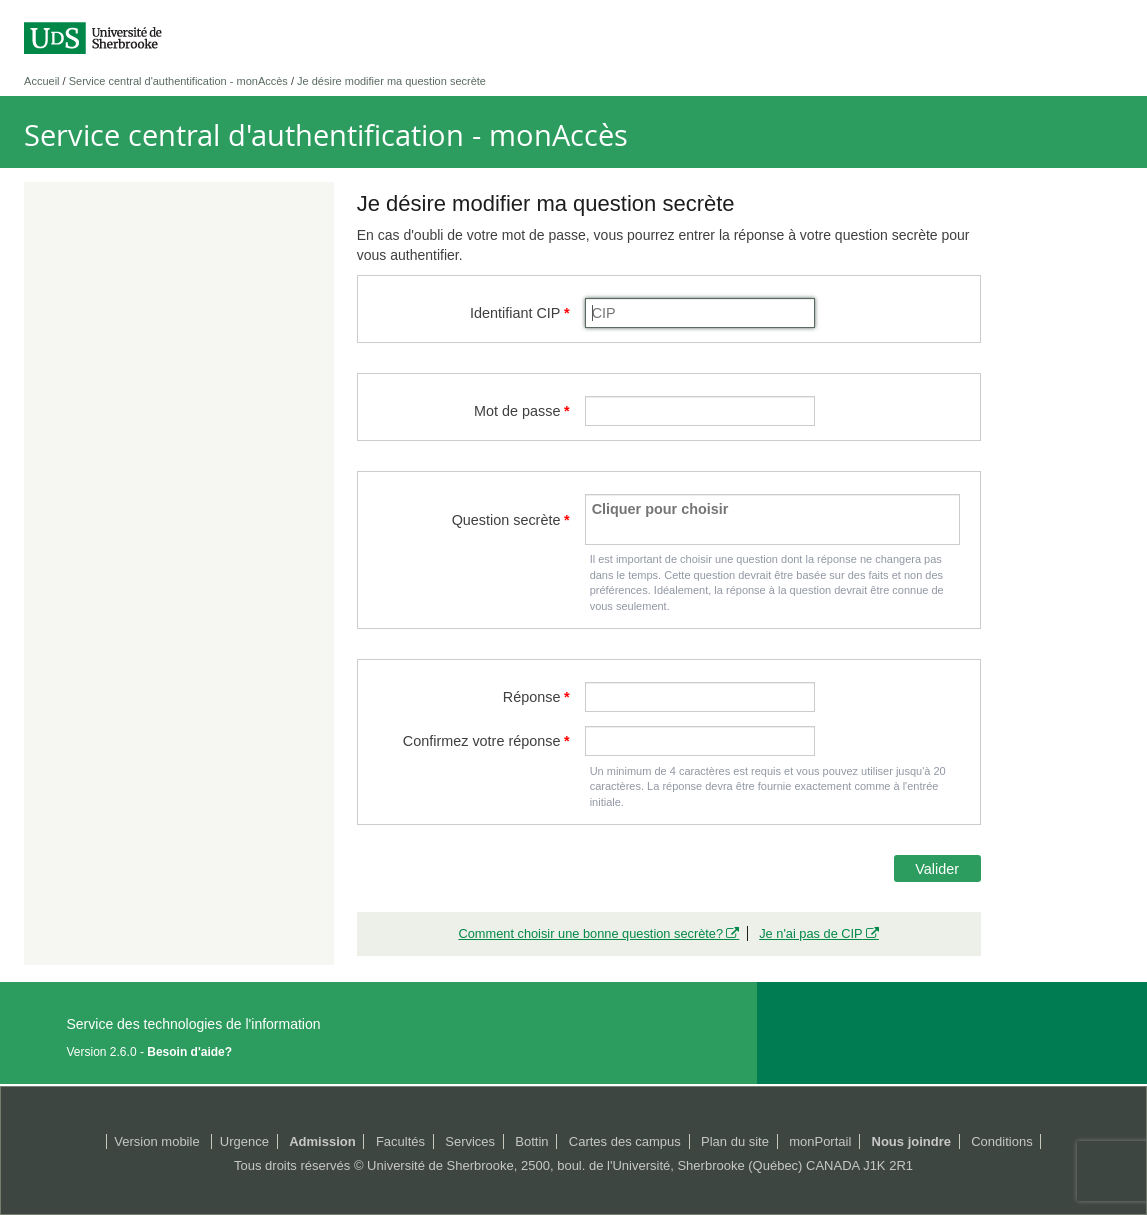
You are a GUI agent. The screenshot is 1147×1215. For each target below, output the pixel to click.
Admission (322, 1141)
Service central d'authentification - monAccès (178, 81)
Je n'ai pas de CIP (810, 933)
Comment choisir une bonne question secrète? (590, 933)
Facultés (400, 1141)
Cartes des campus (625, 1141)
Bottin (531, 1141)
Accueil (41, 81)
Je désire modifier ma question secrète (391, 81)
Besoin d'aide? (189, 1052)
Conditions (1001, 1141)
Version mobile (156, 1141)
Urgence (244, 1141)
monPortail (820, 1141)
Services (470, 1141)
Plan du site (735, 1141)
